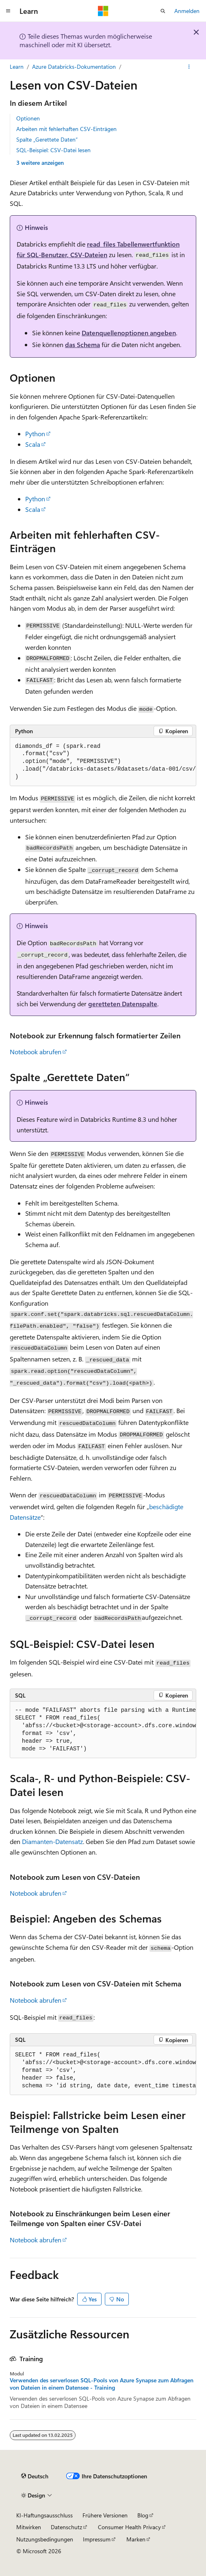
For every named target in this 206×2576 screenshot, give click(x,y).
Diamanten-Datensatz (52, 1841)
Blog (142, 2515)
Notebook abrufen (35, 1051)
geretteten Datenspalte (122, 1003)
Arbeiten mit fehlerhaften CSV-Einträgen (66, 129)
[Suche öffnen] (163, 11)
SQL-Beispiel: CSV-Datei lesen (53, 150)
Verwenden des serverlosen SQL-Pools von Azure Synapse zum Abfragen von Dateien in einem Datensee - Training (101, 2384)
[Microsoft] (103, 11)
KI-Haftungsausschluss (44, 2515)
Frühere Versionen (105, 2515)
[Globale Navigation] (8, 11)
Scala (32, 444)
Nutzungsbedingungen (44, 2539)
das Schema (82, 344)
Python (35, 433)
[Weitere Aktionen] (189, 66)
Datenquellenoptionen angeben (129, 332)
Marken (135, 2539)
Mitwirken (28, 2527)
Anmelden (186, 11)
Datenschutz (66, 2527)
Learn (17, 66)
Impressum (97, 2539)
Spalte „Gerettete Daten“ (47, 139)
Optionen (28, 118)
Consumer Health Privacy (129, 2527)
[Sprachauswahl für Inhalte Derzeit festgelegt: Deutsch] (34, 2476)
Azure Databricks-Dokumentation (74, 66)
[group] (103, 762)
